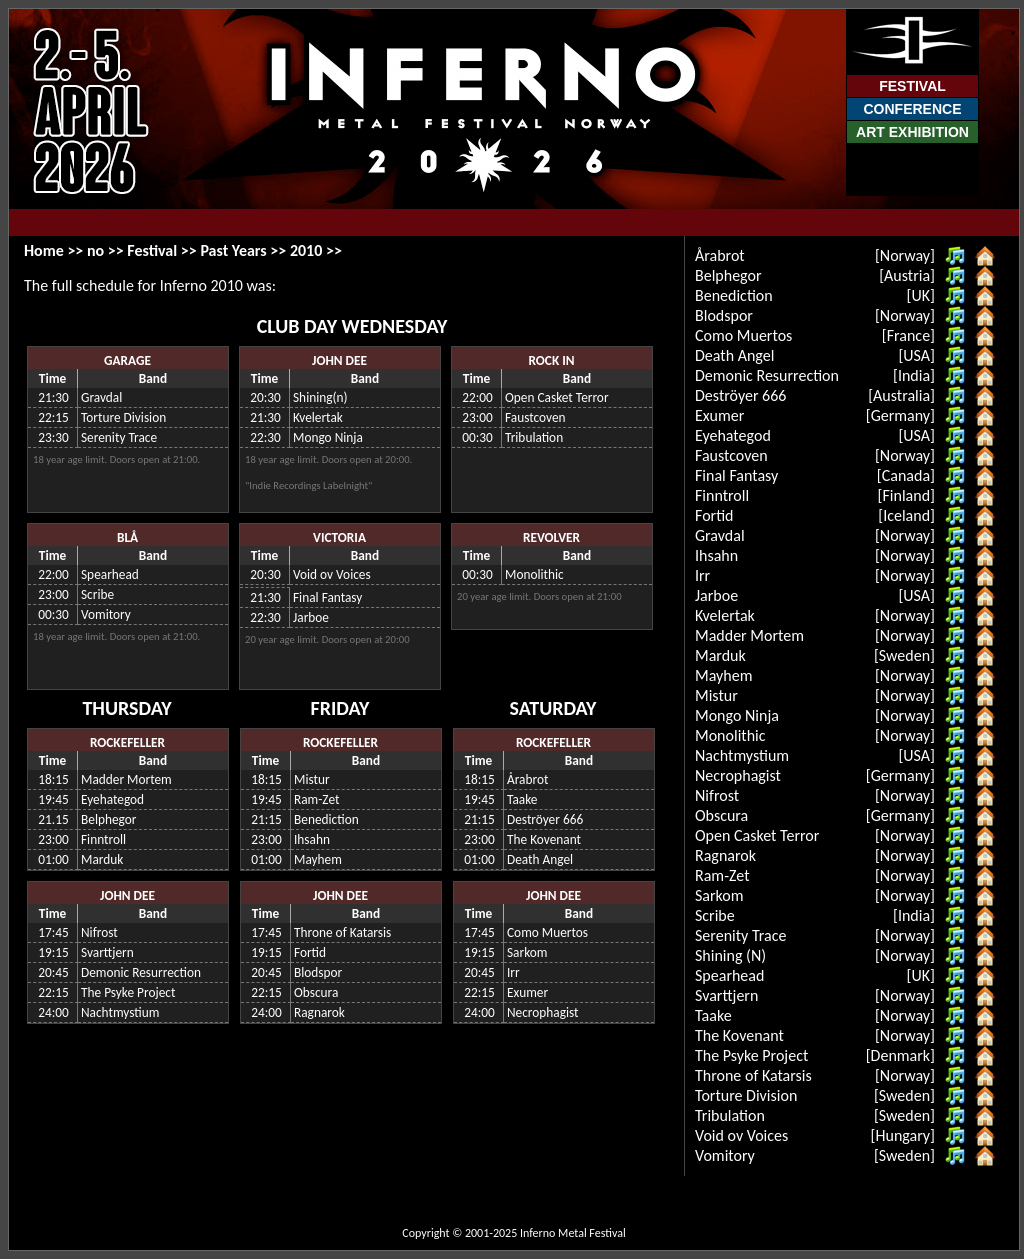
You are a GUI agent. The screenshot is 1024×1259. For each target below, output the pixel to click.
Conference (912, 109)
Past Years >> (245, 250)
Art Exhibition (912, 132)
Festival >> (163, 250)
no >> (107, 250)
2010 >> (316, 250)
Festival (912, 86)
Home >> (55, 250)
